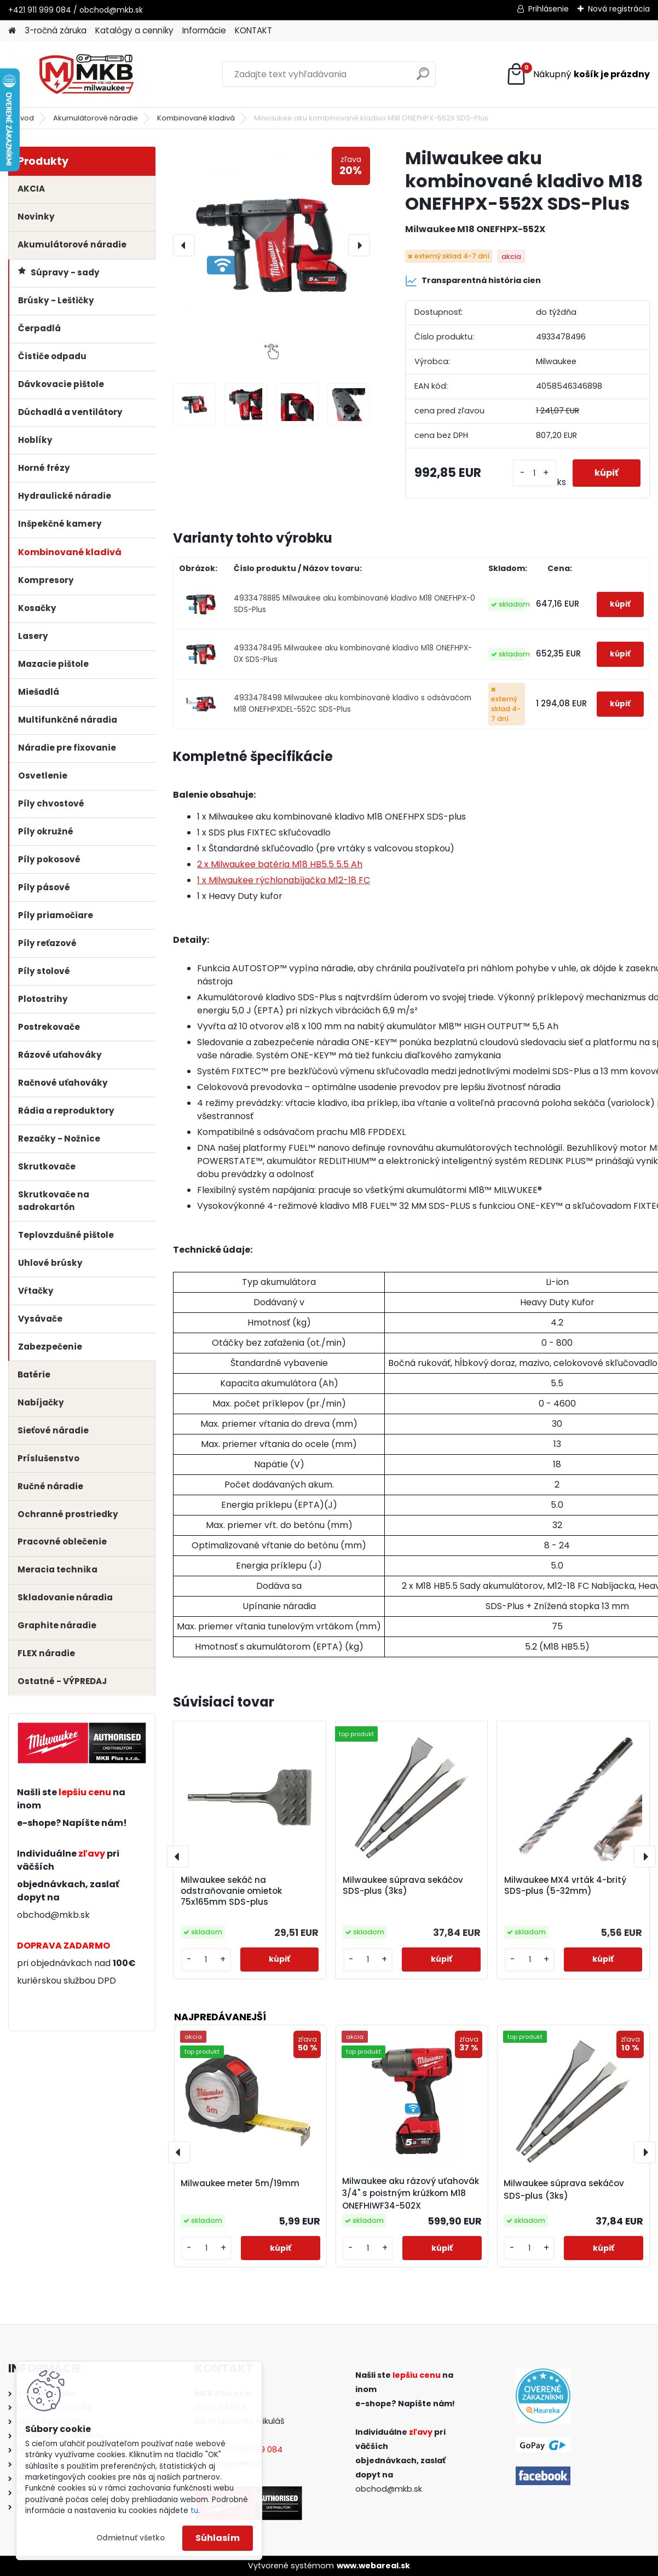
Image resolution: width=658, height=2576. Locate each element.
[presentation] (184, 245)
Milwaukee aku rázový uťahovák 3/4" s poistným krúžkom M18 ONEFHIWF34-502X (410, 2193)
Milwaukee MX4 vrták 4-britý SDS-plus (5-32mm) (565, 1886)
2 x (279, 864)
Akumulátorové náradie (95, 118)
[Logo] (83, 74)
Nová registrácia (619, 8)
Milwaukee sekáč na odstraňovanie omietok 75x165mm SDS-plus (231, 1891)
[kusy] (534, 473)
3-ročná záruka (55, 30)
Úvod (24, 118)
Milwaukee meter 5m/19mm (240, 2183)
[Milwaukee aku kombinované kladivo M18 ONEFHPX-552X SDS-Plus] (271, 245)
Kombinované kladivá (196, 118)
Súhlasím (217, 2538)
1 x (283, 880)
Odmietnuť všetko (130, 2538)
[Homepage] (12, 31)
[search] (423, 78)
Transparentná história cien (473, 281)
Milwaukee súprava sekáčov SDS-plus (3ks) (403, 1886)
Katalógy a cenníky (134, 30)
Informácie (204, 30)
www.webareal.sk (373, 2565)
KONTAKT (253, 30)
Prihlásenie (548, 8)
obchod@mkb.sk (53, 1915)
